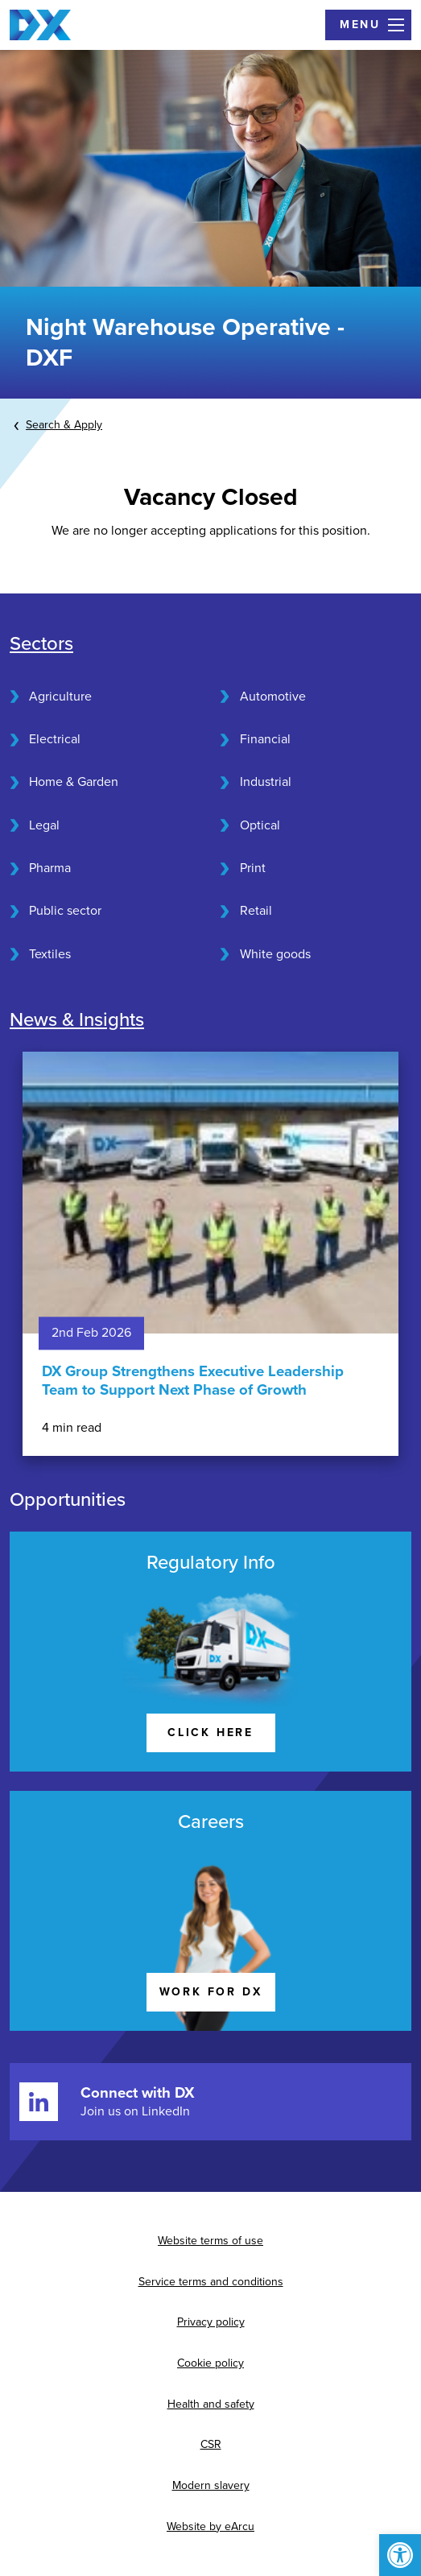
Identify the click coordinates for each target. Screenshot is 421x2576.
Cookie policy (210, 2363)
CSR (210, 2444)
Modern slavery (211, 2485)
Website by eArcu (210, 2526)
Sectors (41, 643)
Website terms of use (210, 2240)
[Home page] (40, 25)
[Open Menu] (368, 25)
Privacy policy (211, 2322)
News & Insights (77, 1020)
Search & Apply (64, 425)
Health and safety (210, 2404)
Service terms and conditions (210, 2282)
